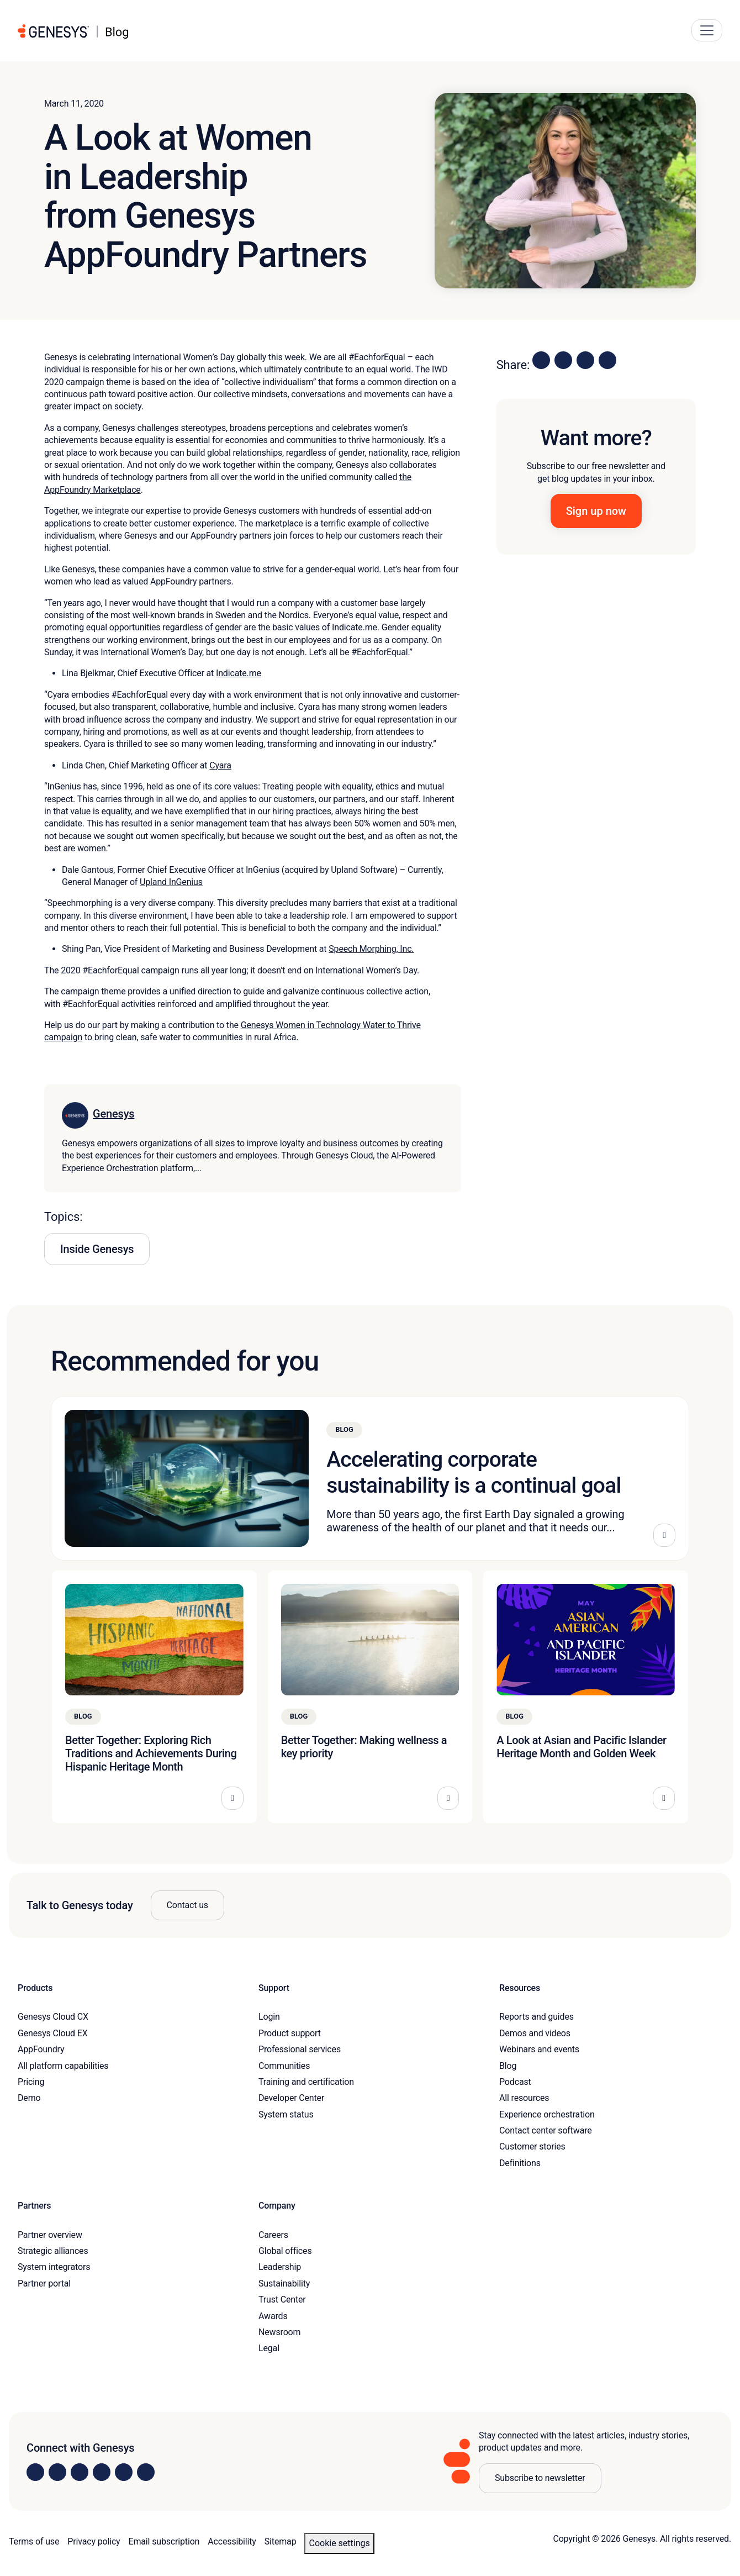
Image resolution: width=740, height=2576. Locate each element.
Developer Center (291, 2098)
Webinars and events (539, 2049)
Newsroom (279, 2332)
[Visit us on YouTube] (124, 2472)
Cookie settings (339, 2543)
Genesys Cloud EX (53, 2033)
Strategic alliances (53, 2251)
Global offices (284, 2251)
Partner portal (44, 2283)
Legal (268, 2348)
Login (269, 2016)
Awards (273, 2316)
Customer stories (532, 2146)
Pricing (31, 2082)
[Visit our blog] (146, 2472)
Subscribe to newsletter (540, 2478)
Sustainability (284, 2283)
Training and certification (306, 2082)
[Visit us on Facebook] (101, 2472)
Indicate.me (238, 673)
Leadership (279, 2267)
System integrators (54, 2267)
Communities (284, 2066)
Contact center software (545, 2130)
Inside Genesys (97, 1249)
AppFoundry (41, 2049)
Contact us (187, 1905)
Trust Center (282, 2299)
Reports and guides (536, 2016)
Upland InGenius (171, 882)
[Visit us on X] (79, 2472)
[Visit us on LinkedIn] (35, 2472)
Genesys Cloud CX (53, 2016)
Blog (507, 2066)
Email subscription (164, 2541)
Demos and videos (534, 2033)
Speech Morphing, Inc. (371, 949)
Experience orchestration (547, 2114)
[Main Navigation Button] (706, 30)
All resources (524, 2098)
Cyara (220, 765)
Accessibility (232, 2541)
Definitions (520, 2163)
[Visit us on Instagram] (57, 2472)
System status (285, 2114)
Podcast (515, 2082)
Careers (273, 2235)
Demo (29, 2098)
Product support (289, 2033)
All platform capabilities (63, 2066)
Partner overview (50, 2235)
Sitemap (281, 2541)
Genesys (113, 1113)
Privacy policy (93, 2541)
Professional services (299, 2049)
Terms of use (34, 2541)
